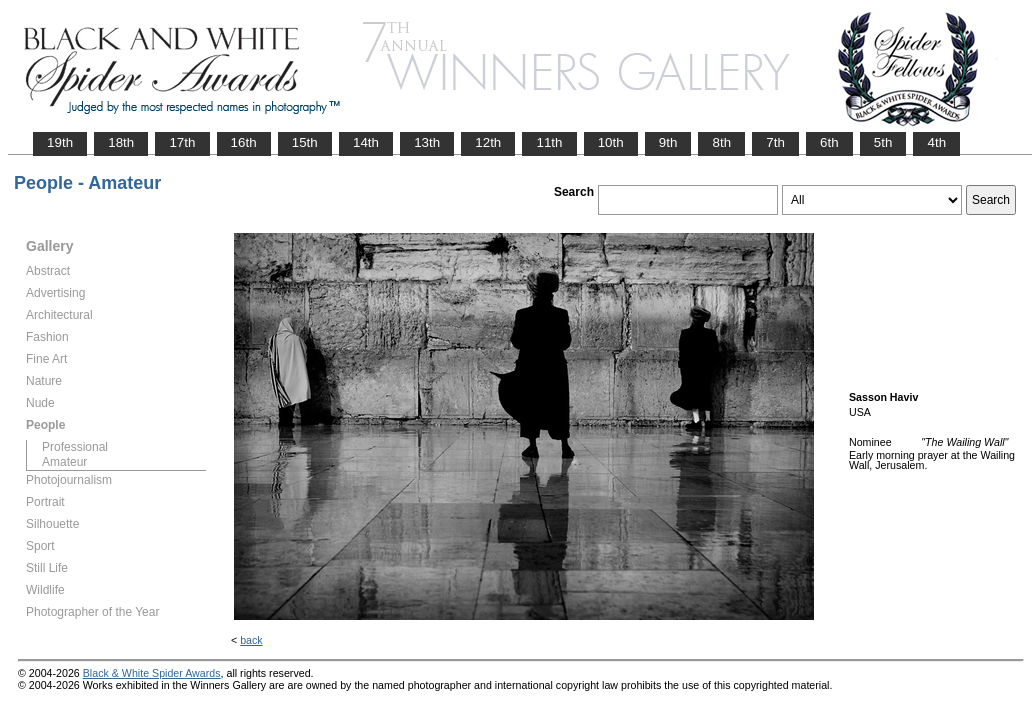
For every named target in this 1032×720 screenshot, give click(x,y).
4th (936, 142)
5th (883, 142)
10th (611, 142)
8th (721, 142)
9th (668, 142)
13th (427, 142)
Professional (75, 447)
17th (182, 142)
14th (366, 142)
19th (60, 142)
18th (121, 142)
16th (244, 142)
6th (829, 142)
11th (549, 142)
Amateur (64, 462)
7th (775, 142)
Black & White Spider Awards (152, 673)
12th (488, 142)
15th (305, 142)
